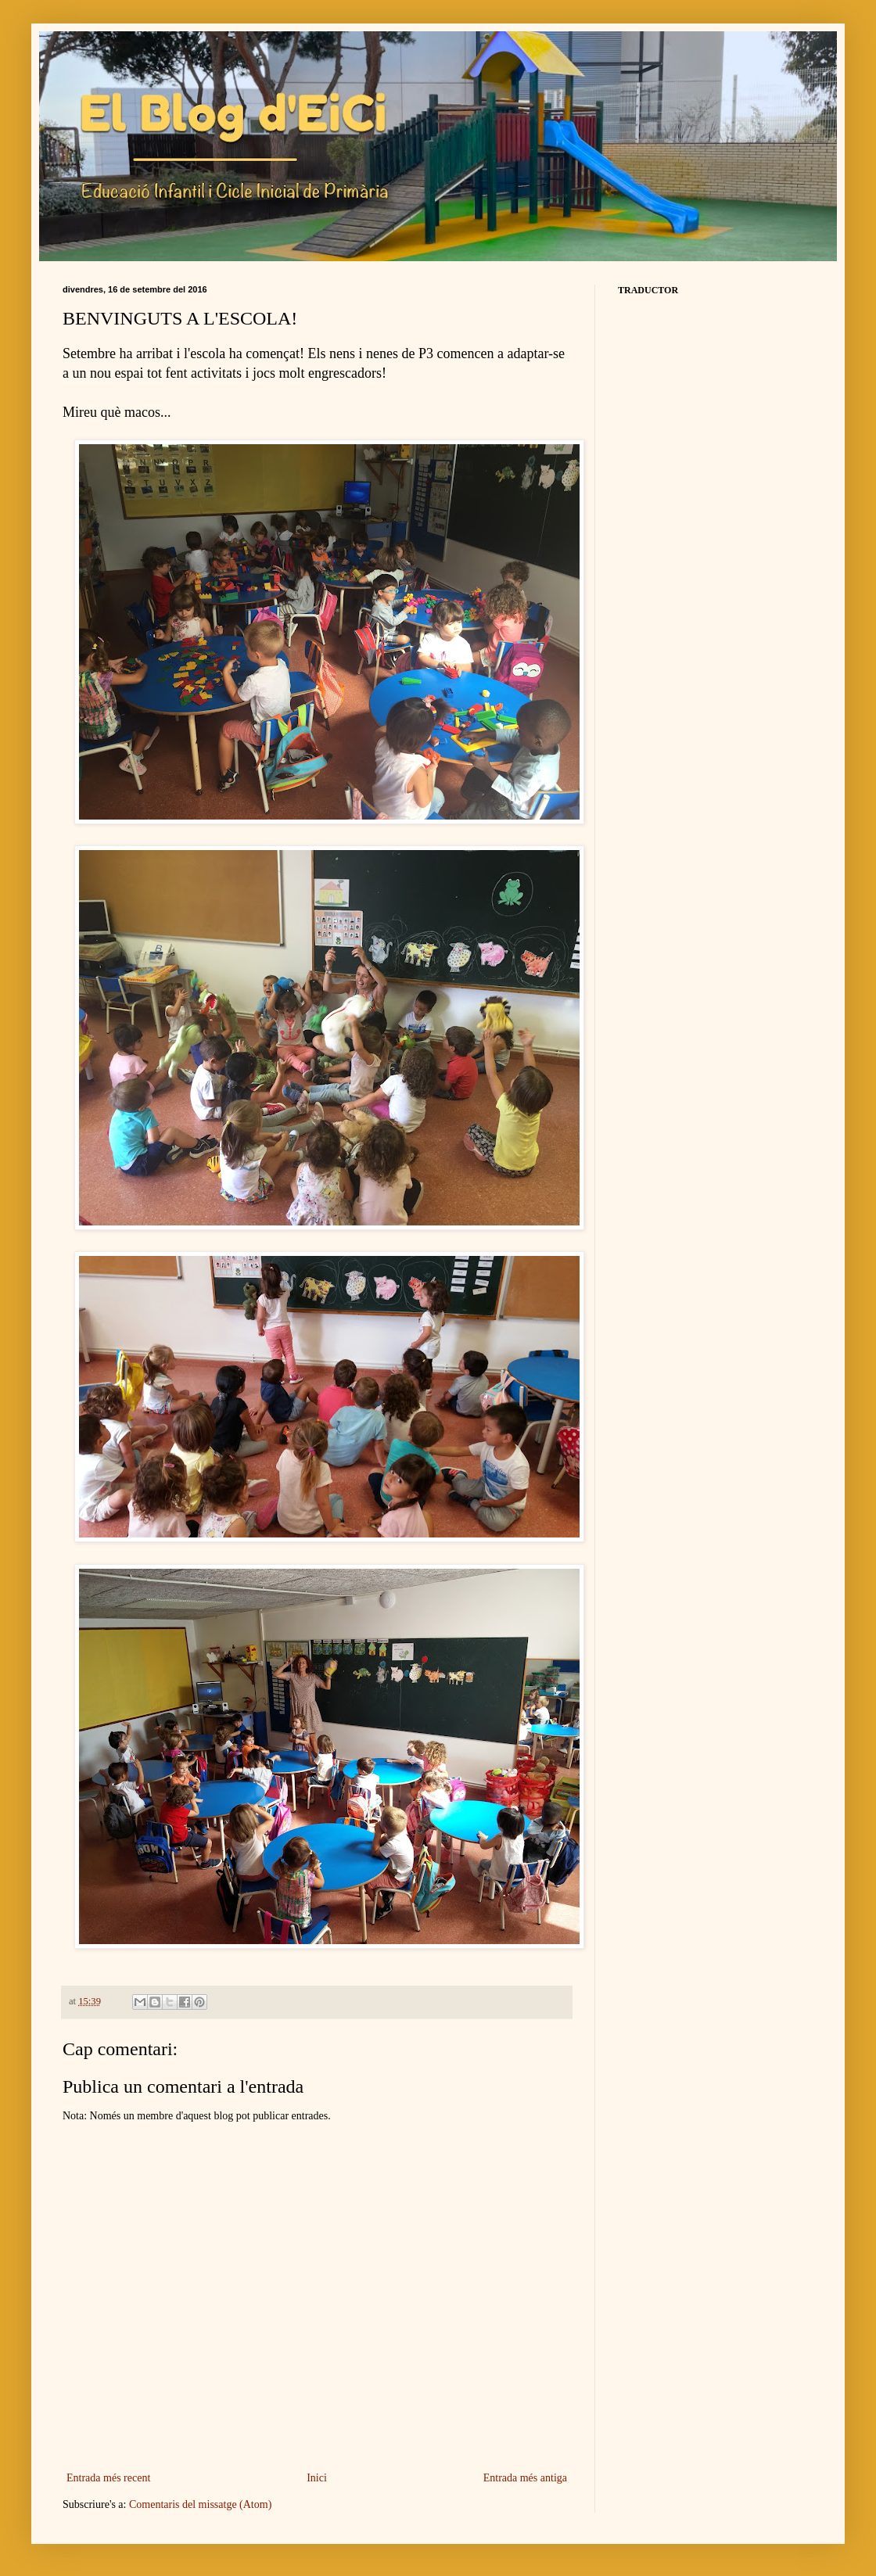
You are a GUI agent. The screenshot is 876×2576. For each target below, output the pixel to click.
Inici (317, 2478)
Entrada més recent (108, 2478)
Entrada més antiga (525, 2478)
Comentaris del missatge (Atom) (200, 2504)
